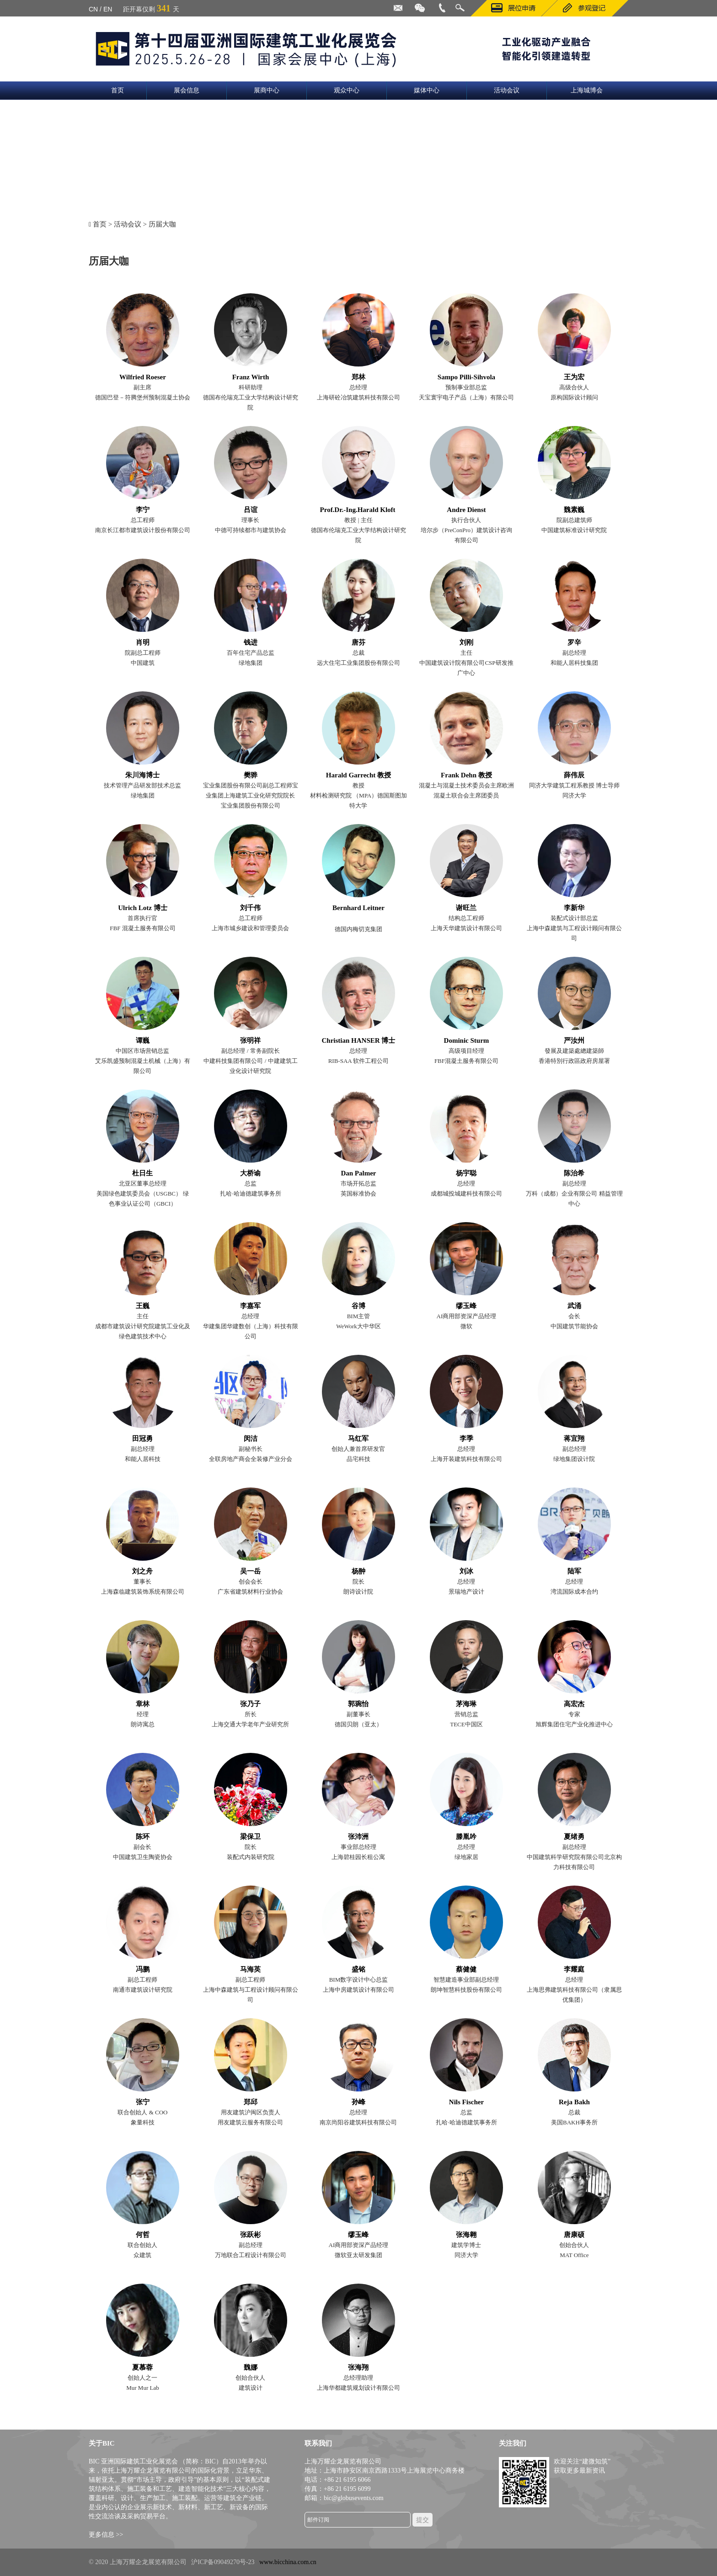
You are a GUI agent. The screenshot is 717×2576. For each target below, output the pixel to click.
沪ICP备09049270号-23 (222, 2562)
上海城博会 (587, 90)
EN (107, 9)
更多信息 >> (106, 2534)
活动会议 (506, 90)
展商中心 (266, 90)
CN (93, 9)
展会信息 (186, 90)
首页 (117, 90)
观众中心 (346, 90)
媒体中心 (426, 90)
